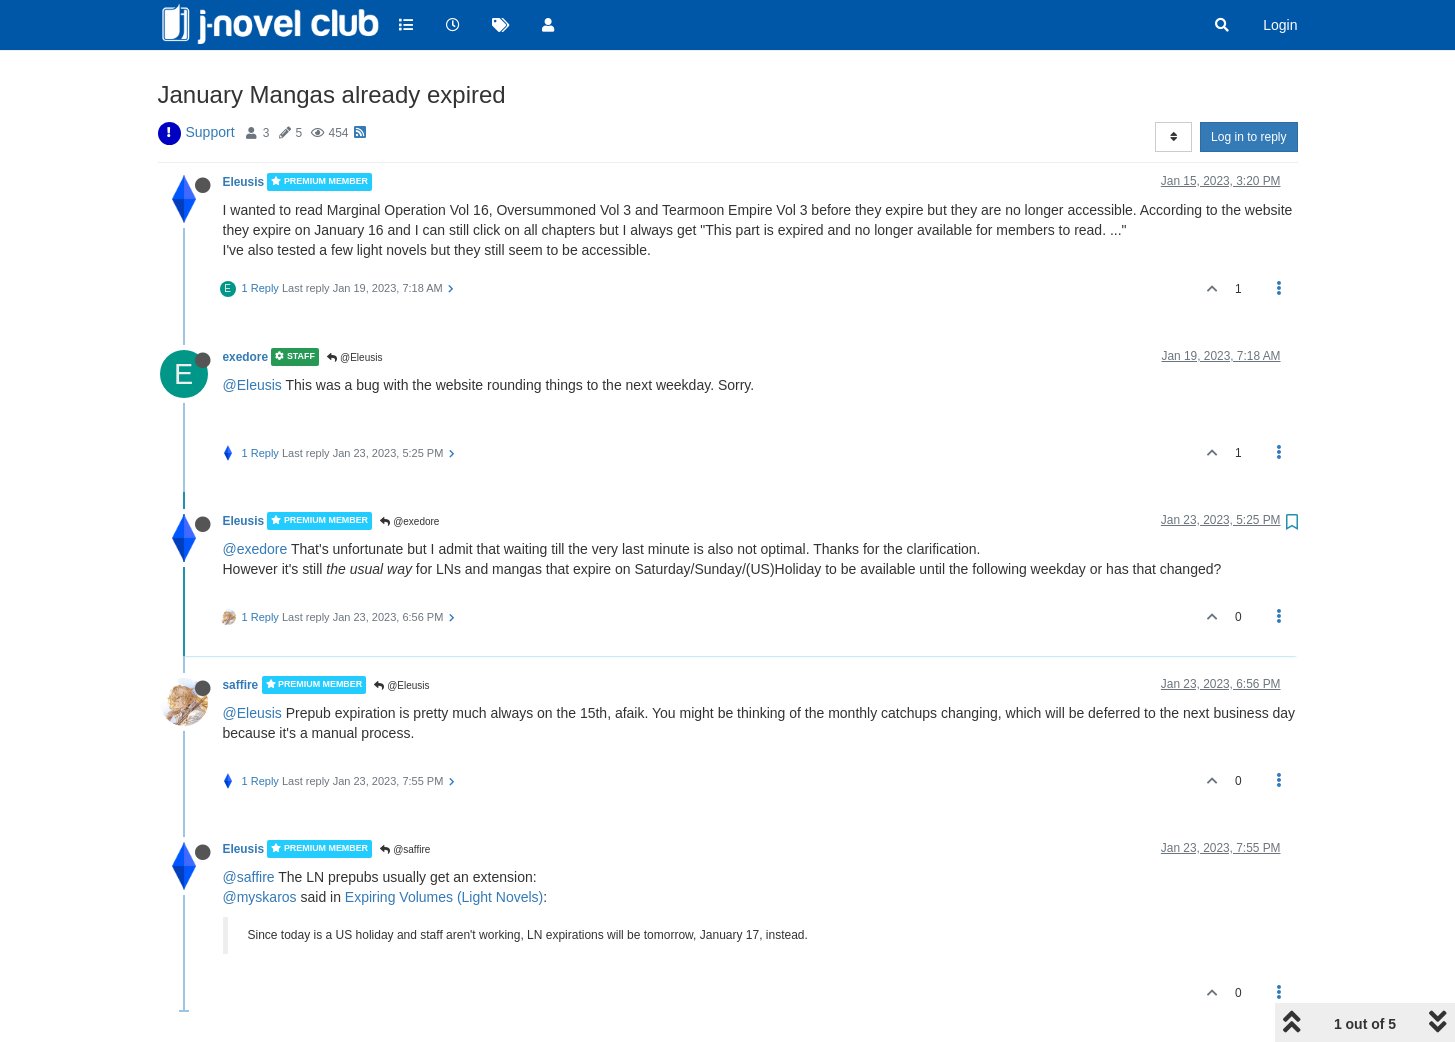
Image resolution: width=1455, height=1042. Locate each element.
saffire (241, 685)
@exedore (409, 521)
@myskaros (260, 897)
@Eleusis (354, 357)
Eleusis (244, 182)
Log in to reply (1248, 137)
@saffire (405, 849)
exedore (246, 357)
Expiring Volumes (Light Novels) (444, 897)
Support (210, 132)
